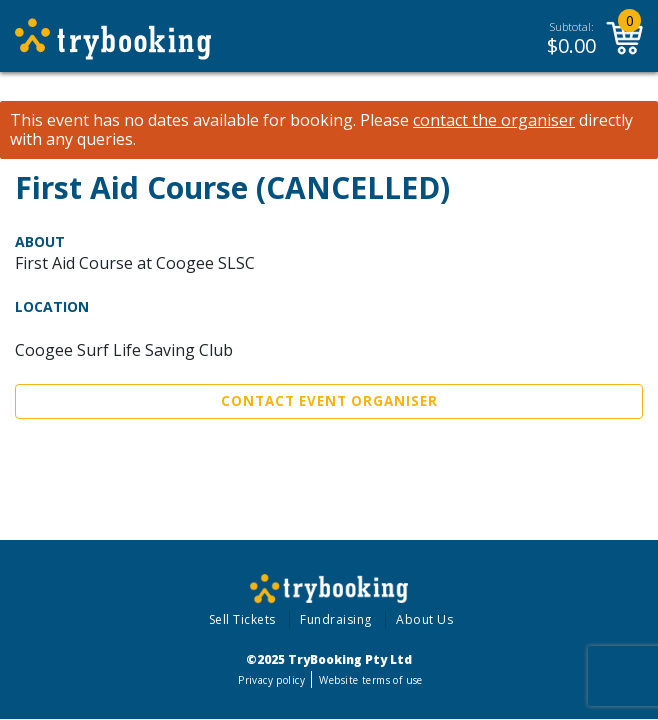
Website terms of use (370, 680)
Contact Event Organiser (329, 401)
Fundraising (336, 619)
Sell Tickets (242, 619)
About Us (424, 619)
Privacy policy (271, 680)
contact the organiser (494, 120)
